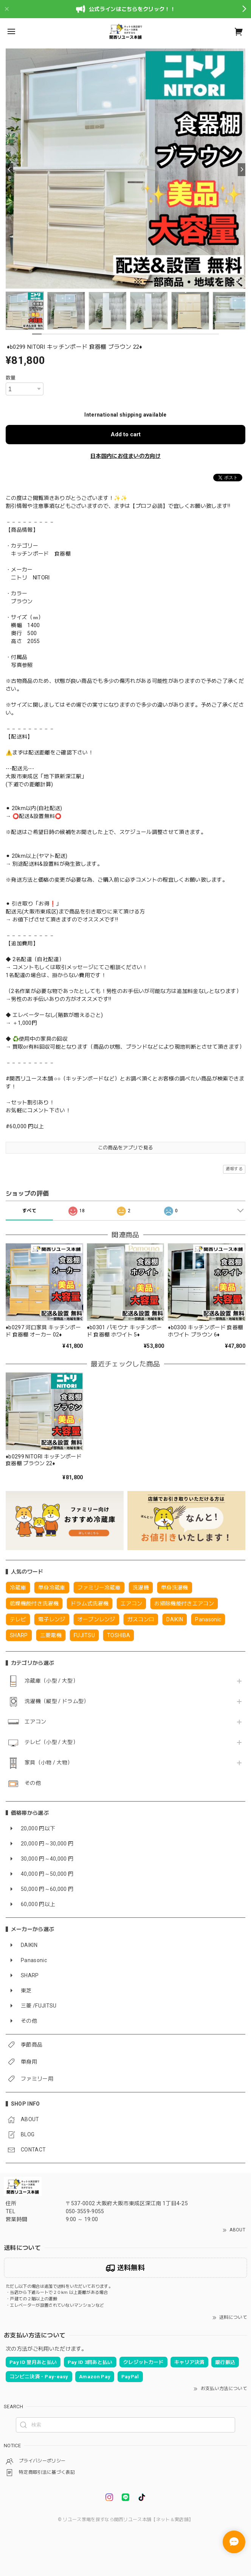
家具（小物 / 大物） (49, 1762)
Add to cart (126, 434)
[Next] (241, 169)
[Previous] (9, 169)
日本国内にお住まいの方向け (125, 456)
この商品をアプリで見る (125, 1148)
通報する (234, 1168)
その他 (33, 1783)
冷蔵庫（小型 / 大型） (51, 1681)
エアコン (35, 1722)
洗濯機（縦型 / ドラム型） (57, 1701)
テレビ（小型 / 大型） (51, 1742)
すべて (29, 1210)
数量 (11, 378)
